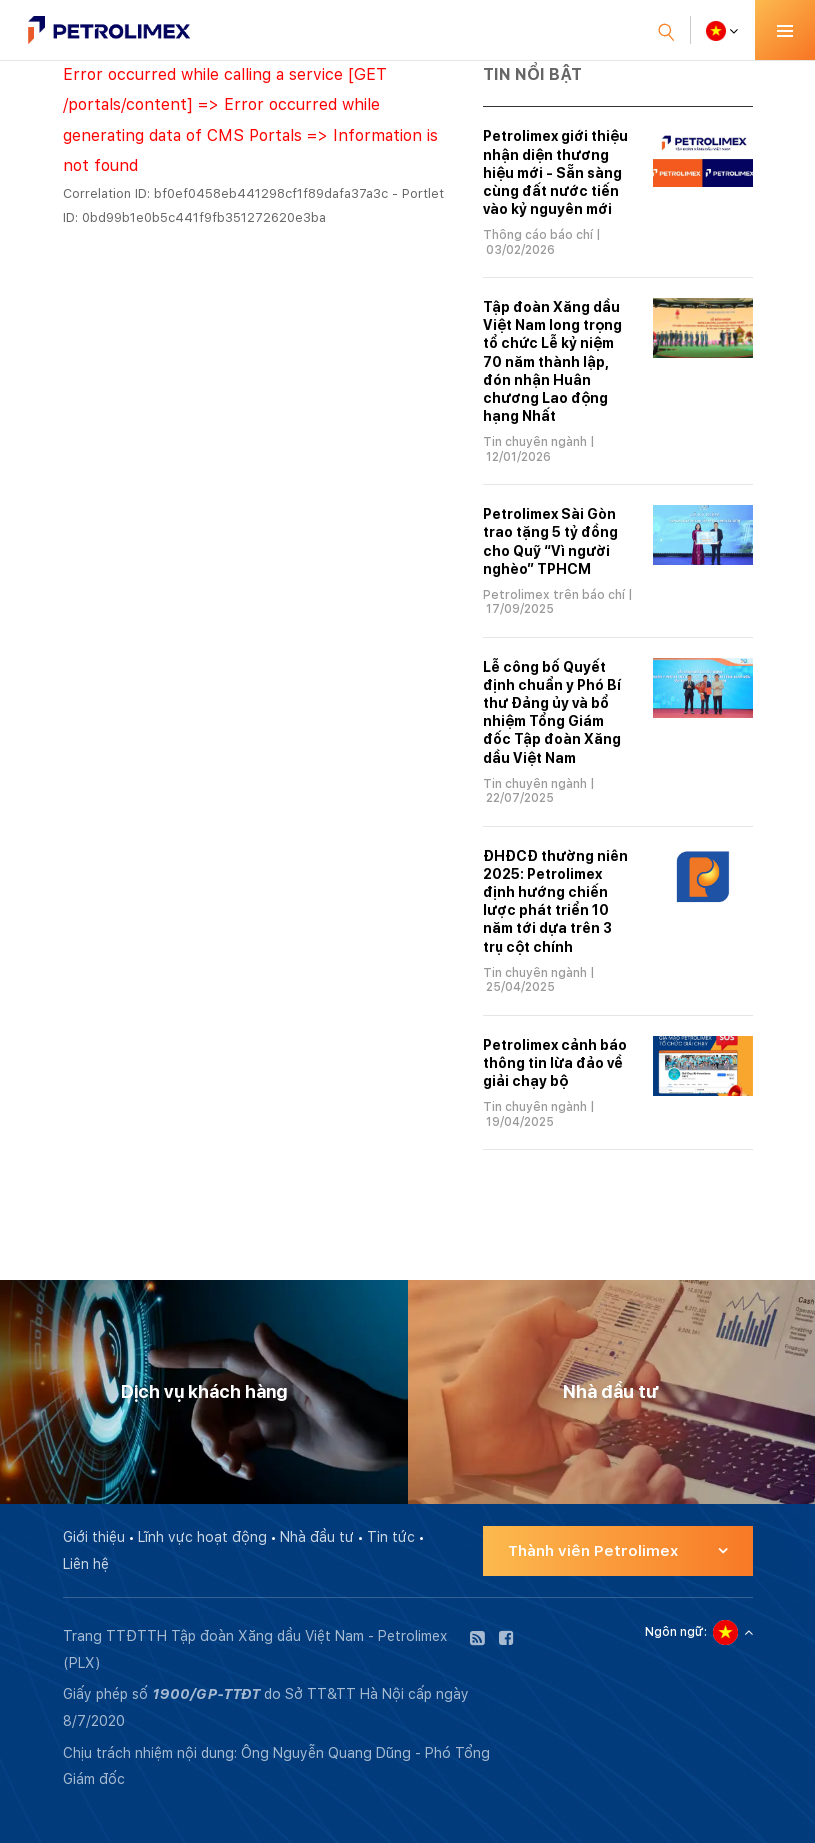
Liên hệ (86, 1564)
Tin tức (391, 1537)
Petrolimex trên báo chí (554, 595)
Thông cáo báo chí (538, 235)
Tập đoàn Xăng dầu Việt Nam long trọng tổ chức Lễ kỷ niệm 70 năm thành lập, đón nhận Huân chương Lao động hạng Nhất (552, 361)
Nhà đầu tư (317, 1537)
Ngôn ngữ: (676, 1632)
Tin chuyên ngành (535, 442)
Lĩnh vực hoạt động (202, 1537)
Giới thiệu (94, 1537)
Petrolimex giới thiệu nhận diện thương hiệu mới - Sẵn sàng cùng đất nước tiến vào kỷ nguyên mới (555, 172)
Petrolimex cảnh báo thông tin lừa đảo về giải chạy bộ (555, 1063)
